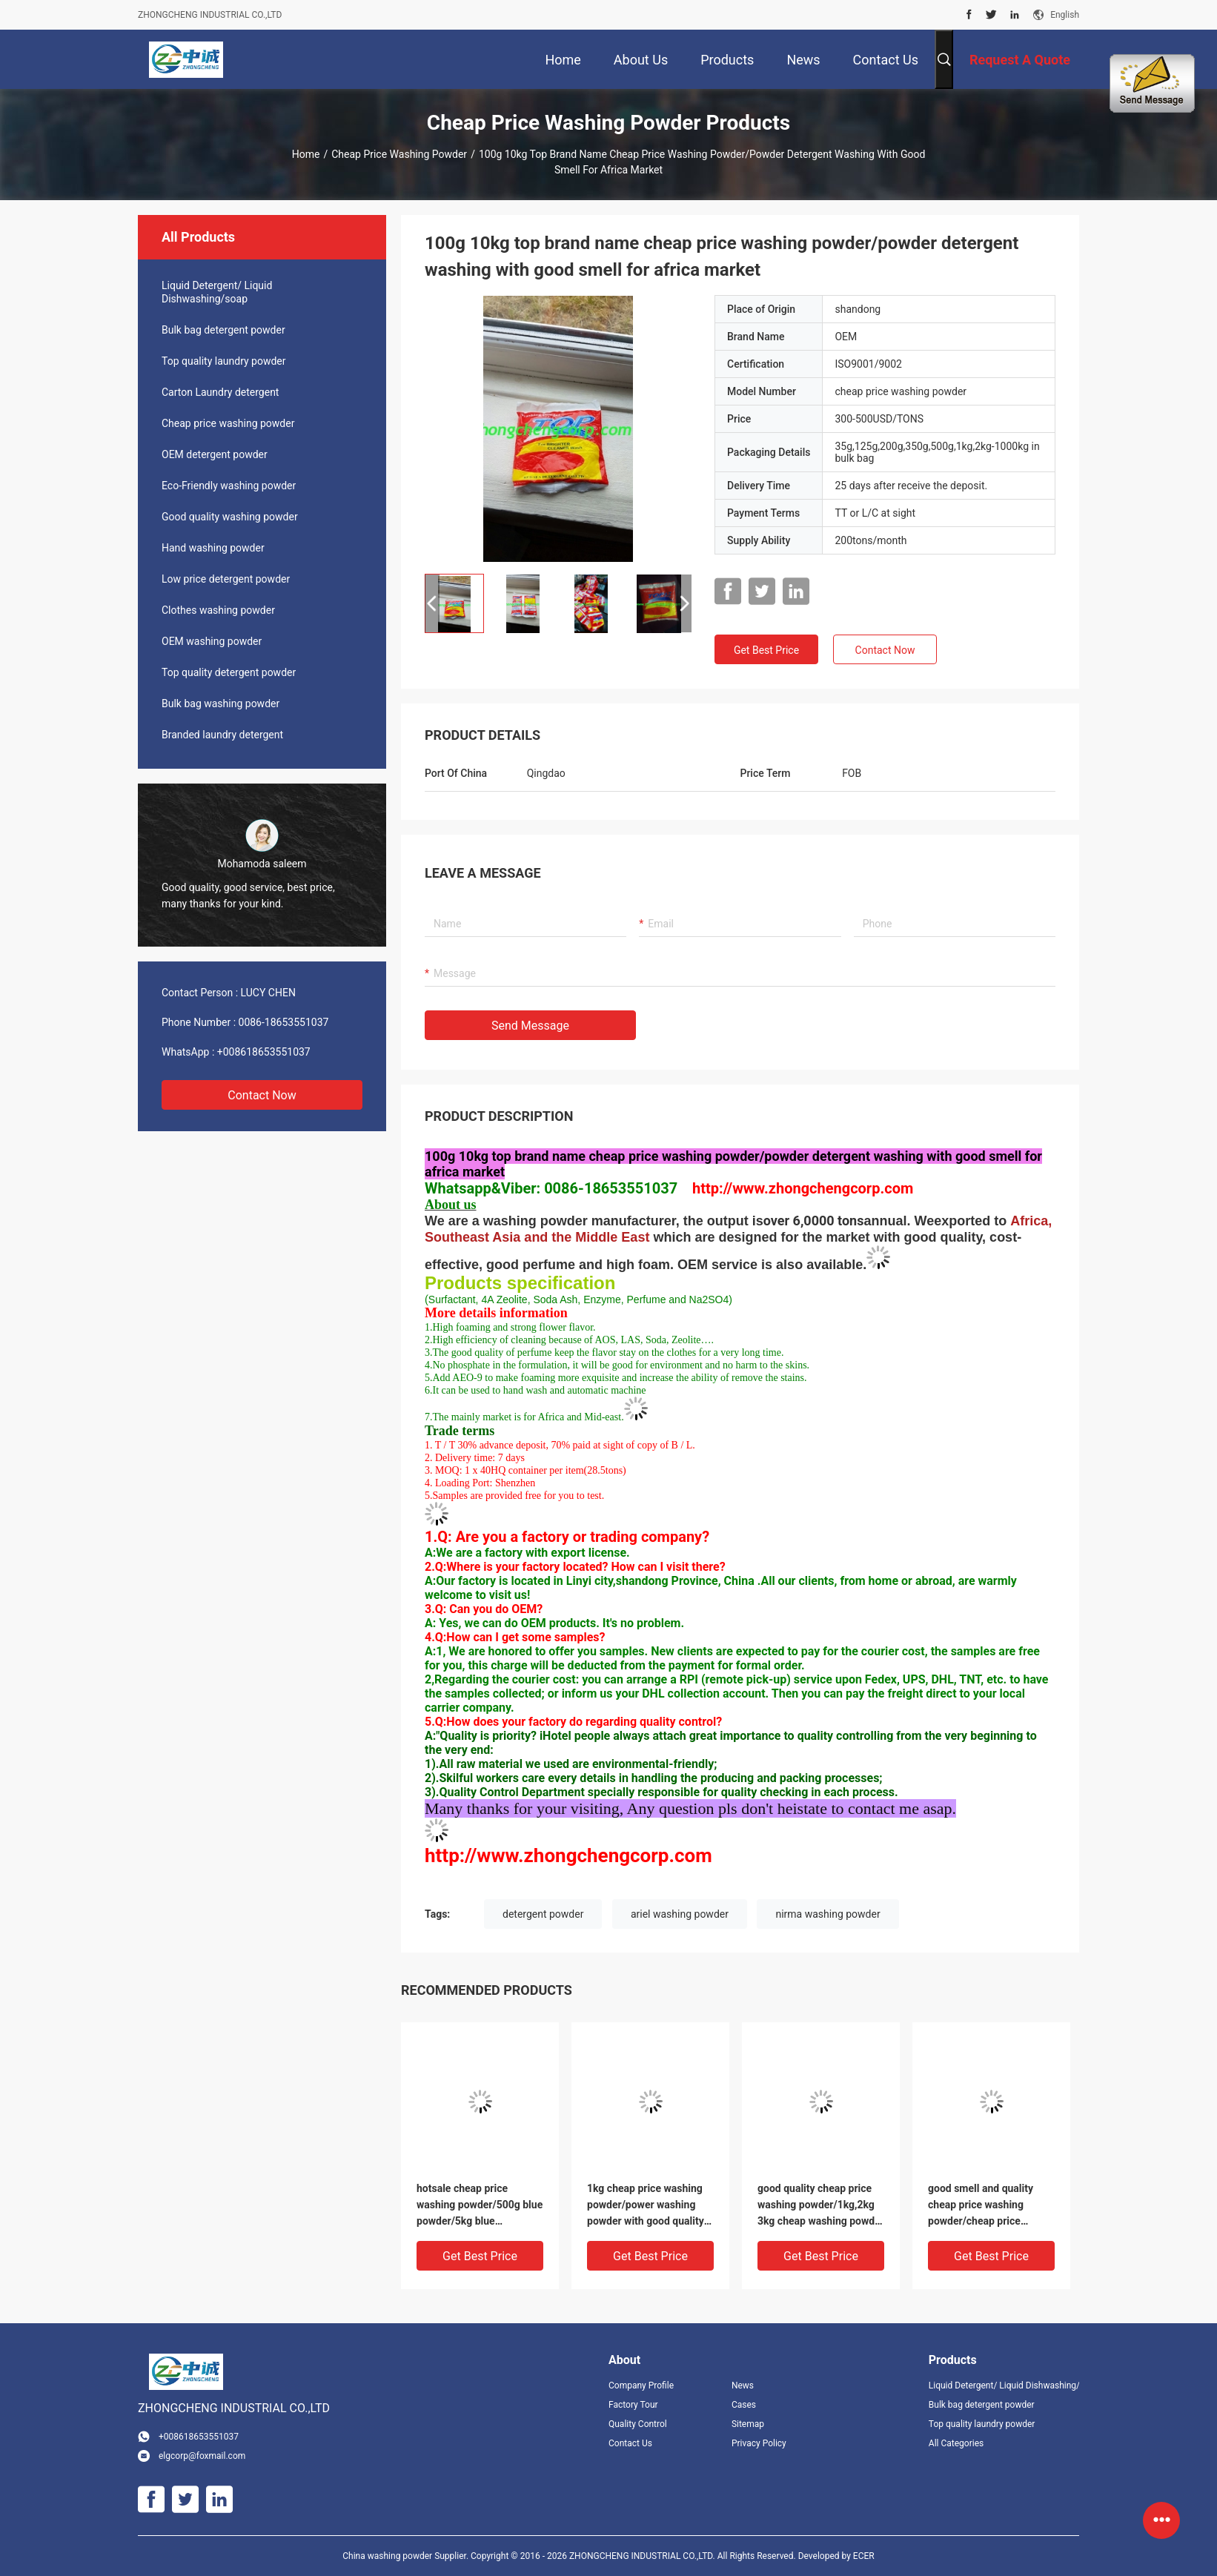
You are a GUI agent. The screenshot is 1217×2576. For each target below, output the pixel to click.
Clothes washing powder (218, 610)
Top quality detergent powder (229, 672)
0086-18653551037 (284, 1022)
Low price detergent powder (226, 579)
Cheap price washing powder (399, 154)
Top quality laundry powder (224, 361)
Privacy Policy (759, 2443)
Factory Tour (633, 2405)
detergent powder (543, 1914)
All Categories (956, 2443)
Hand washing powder (213, 548)
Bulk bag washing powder (220, 703)
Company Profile (641, 2385)
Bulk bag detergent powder (223, 330)
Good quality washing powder (230, 517)
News (743, 2385)
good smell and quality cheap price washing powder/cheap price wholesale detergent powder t (980, 2205)
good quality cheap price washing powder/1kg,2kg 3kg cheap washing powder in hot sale (820, 2205)
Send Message (530, 1026)
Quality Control (637, 2424)
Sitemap (748, 2424)
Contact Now (262, 1095)
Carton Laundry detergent (220, 392)
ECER (864, 2556)
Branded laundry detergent (222, 735)
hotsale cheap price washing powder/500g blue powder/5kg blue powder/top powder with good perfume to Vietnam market (480, 2205)
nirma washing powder (827, 1914)
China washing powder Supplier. (406, 2556)
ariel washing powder (680, 1914)
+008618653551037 (264, 1052)
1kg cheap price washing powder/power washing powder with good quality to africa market (645, 2205)
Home (306, 154)
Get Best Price (766, 650)
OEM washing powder (212, 641)
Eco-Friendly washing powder (229, 485)
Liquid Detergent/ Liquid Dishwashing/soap (217, 292)
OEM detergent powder (215, 454)
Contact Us (630, 2443)
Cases (744, 2405)
